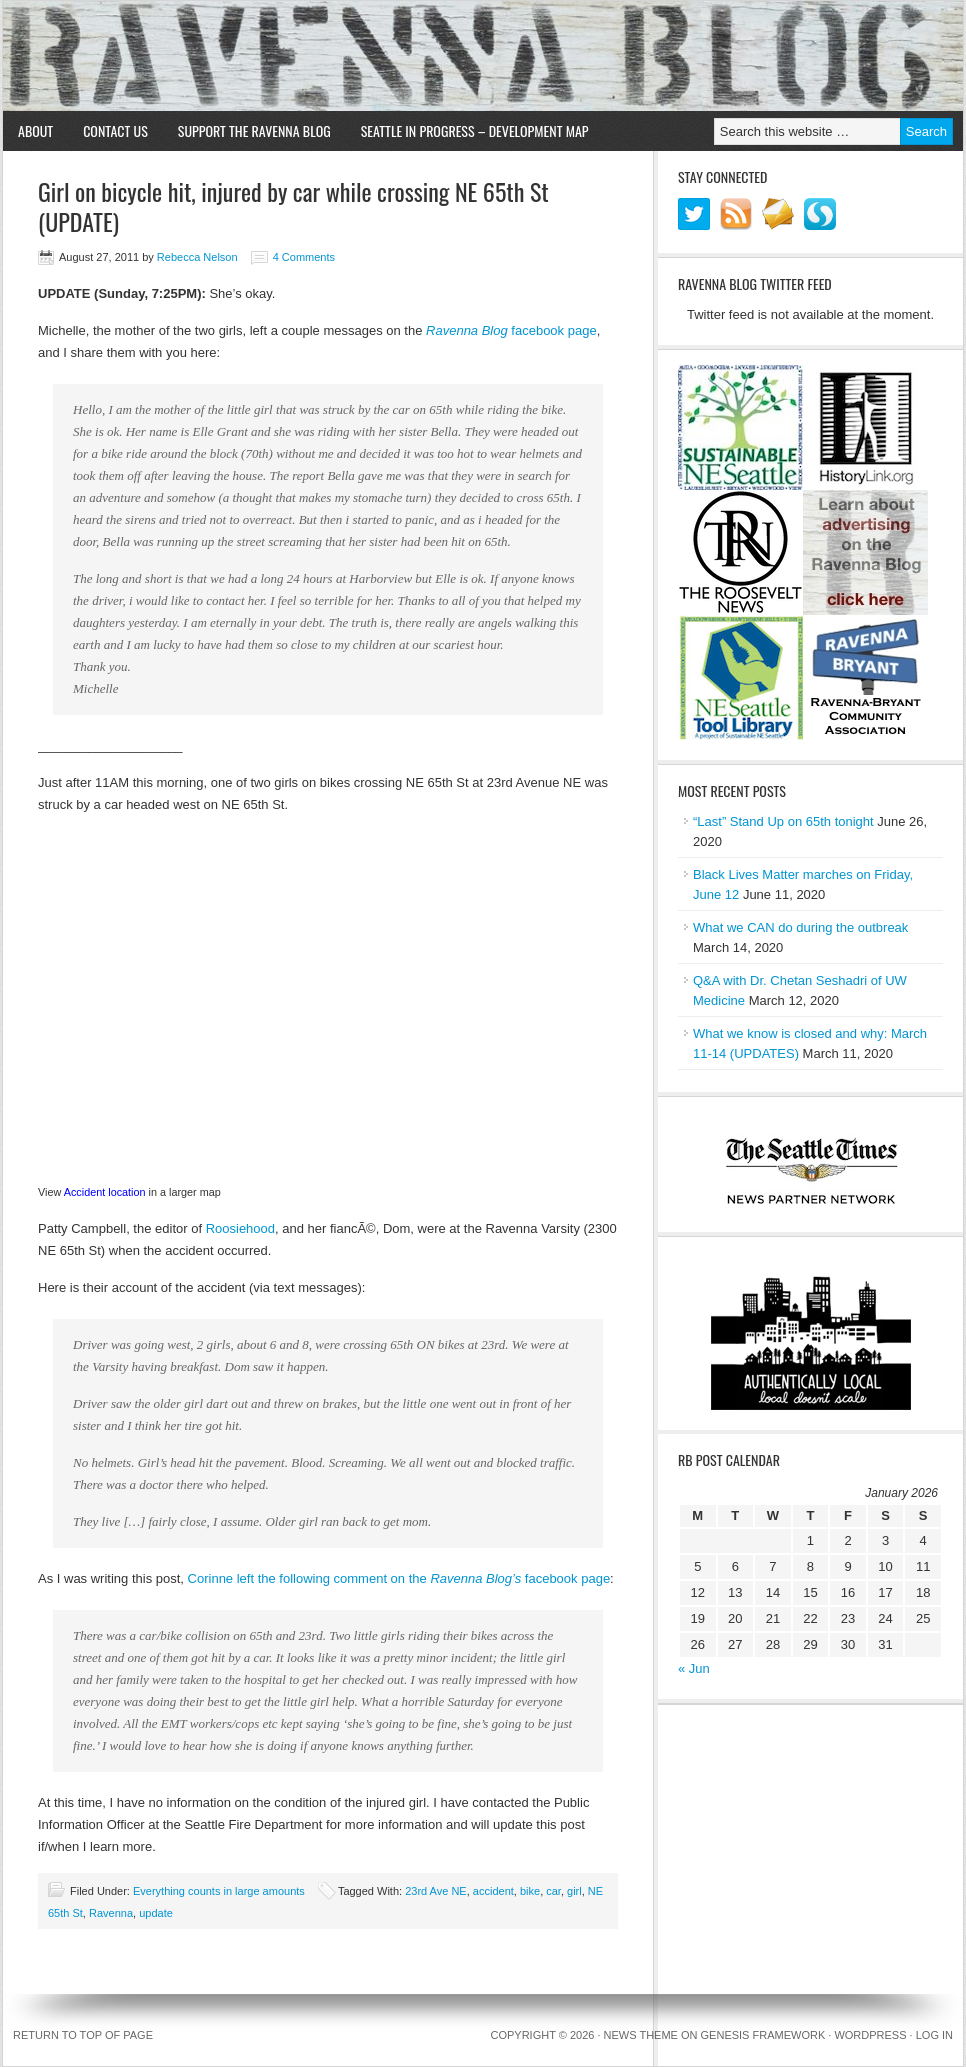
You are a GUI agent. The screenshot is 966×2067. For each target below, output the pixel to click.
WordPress (870, 2035)
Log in (934, 2035)
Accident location (105, 1192)
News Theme (641, 2035)
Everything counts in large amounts (219, 1891)
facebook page (552, 330)
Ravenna (111, 1913)
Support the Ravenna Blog (254, 130)
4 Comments (304, 257)
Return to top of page (83, 2035)
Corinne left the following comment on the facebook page (399, 1578)
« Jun (694, 1668)
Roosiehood (240, 1228)
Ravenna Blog (483, 56)
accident (493, 1891)
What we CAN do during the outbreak (800, 927)
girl (574, 1891)
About (35, 130)
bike (530, 1891)
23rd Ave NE (436, 1891)
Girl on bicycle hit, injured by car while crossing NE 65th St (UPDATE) (293, 206)
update (156, 1913)
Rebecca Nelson (197, 257)
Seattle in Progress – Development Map (475, 130)
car (553, 1891)
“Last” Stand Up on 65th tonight (783, 821)
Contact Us (115, 130)
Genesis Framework (763, 2035)
